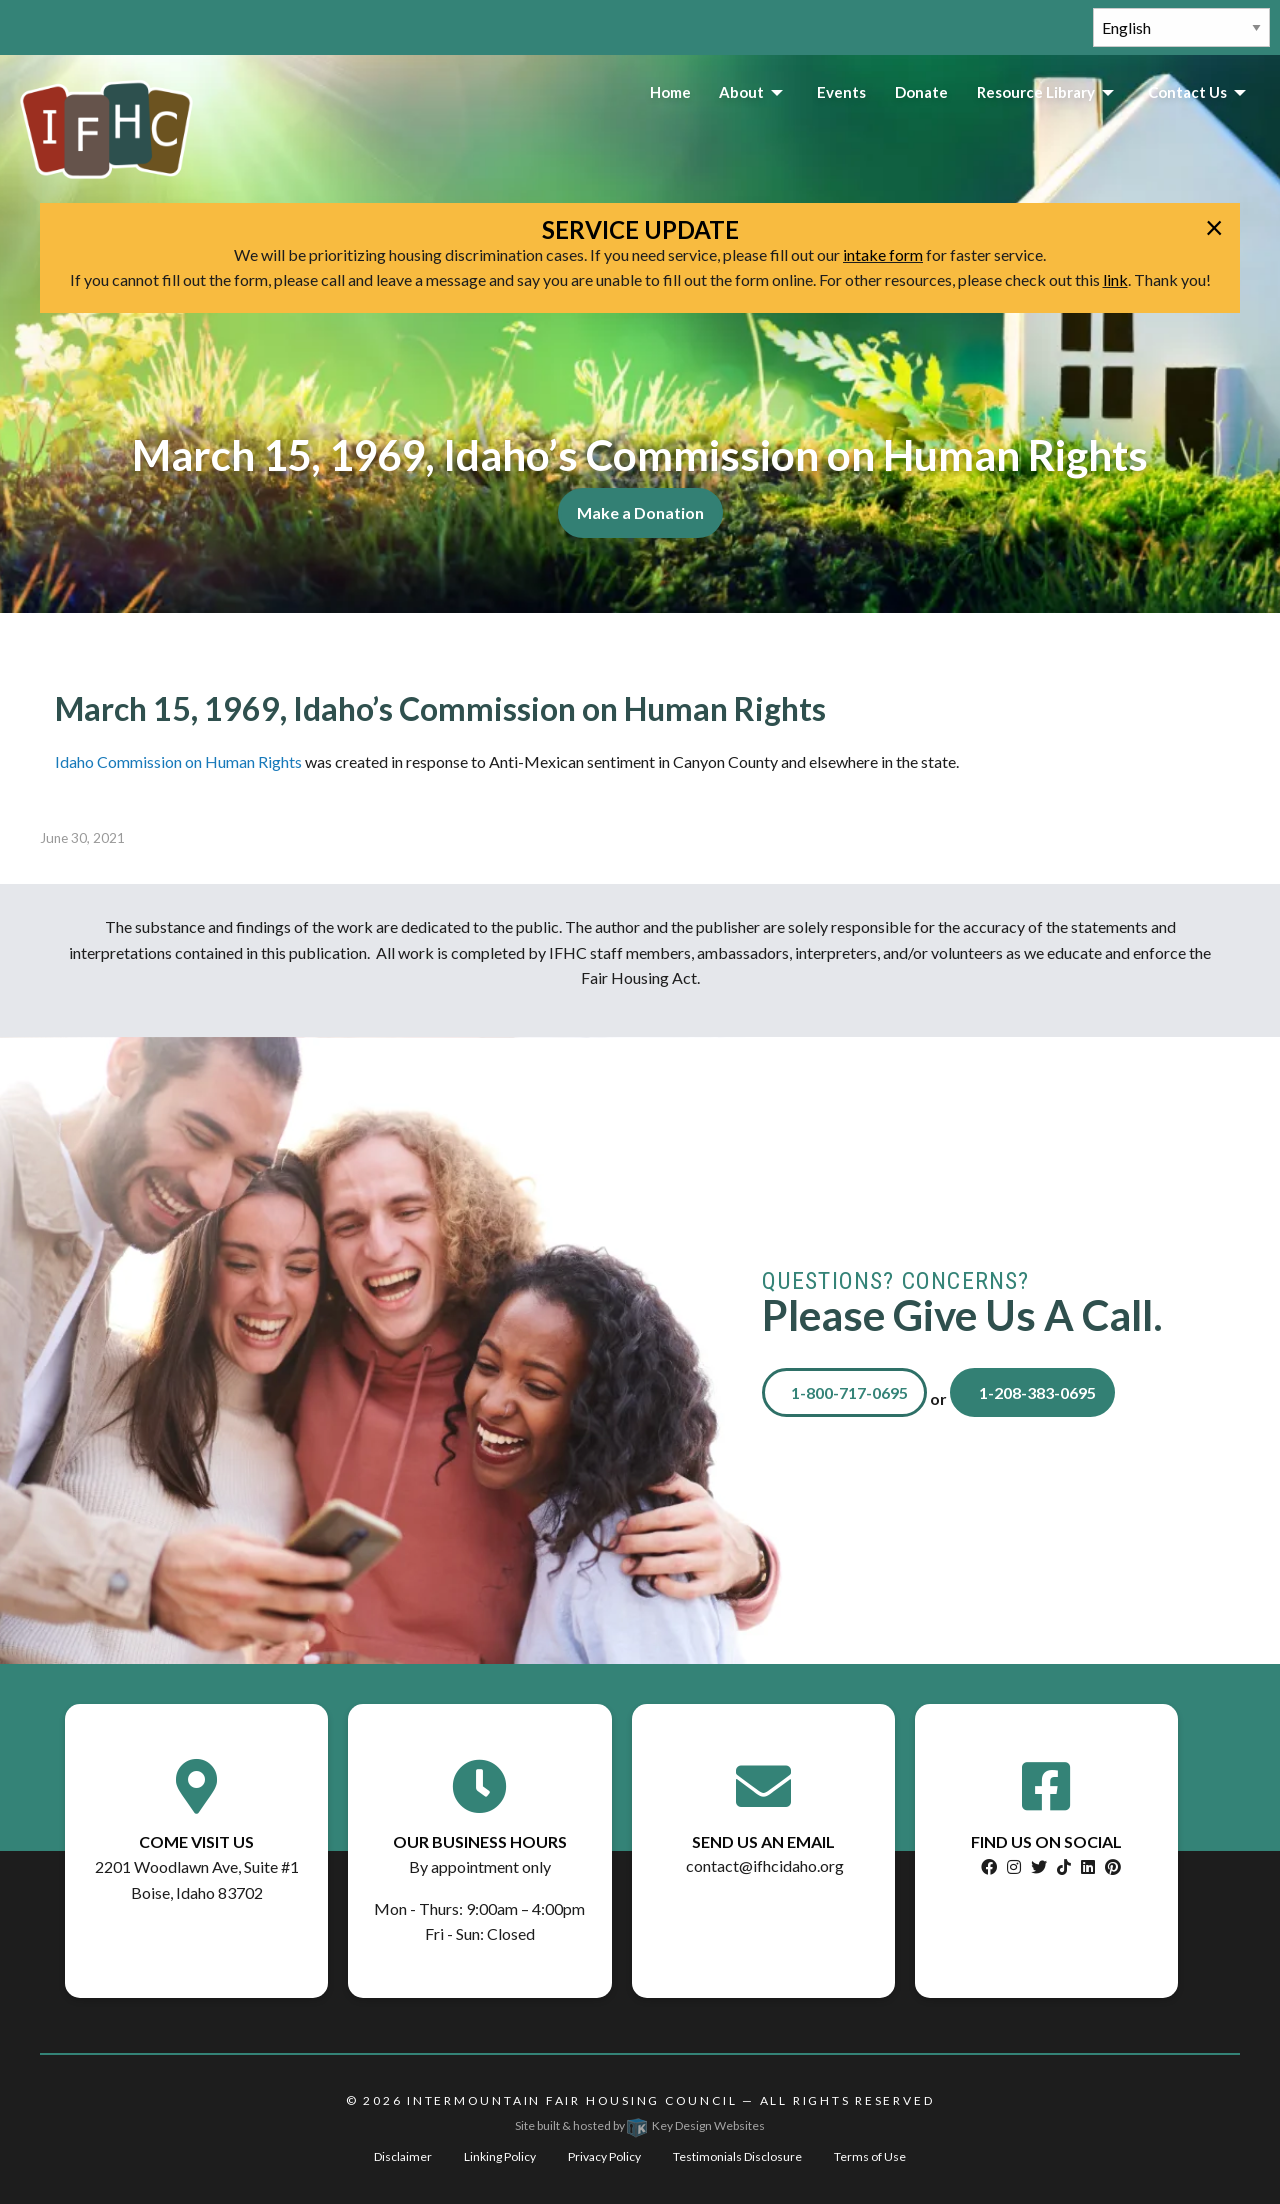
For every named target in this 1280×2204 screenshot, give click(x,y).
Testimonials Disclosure (737, 2156)
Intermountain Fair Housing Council (572, 2100)
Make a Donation (640, 512)
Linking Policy (500, 2156)
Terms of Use (870, 2156)
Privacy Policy (604, 2156)
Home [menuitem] (670, 92)
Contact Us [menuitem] (1187, 92)
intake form (883, 254)
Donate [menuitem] (921, 92)
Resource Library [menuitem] (1036, 92)
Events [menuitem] (841, 92)
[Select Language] (1181, 27)
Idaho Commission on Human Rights (178, 761)
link (1115, 279)
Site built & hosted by (640, 2125)
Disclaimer (403, 2156)
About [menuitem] (741, 92)
